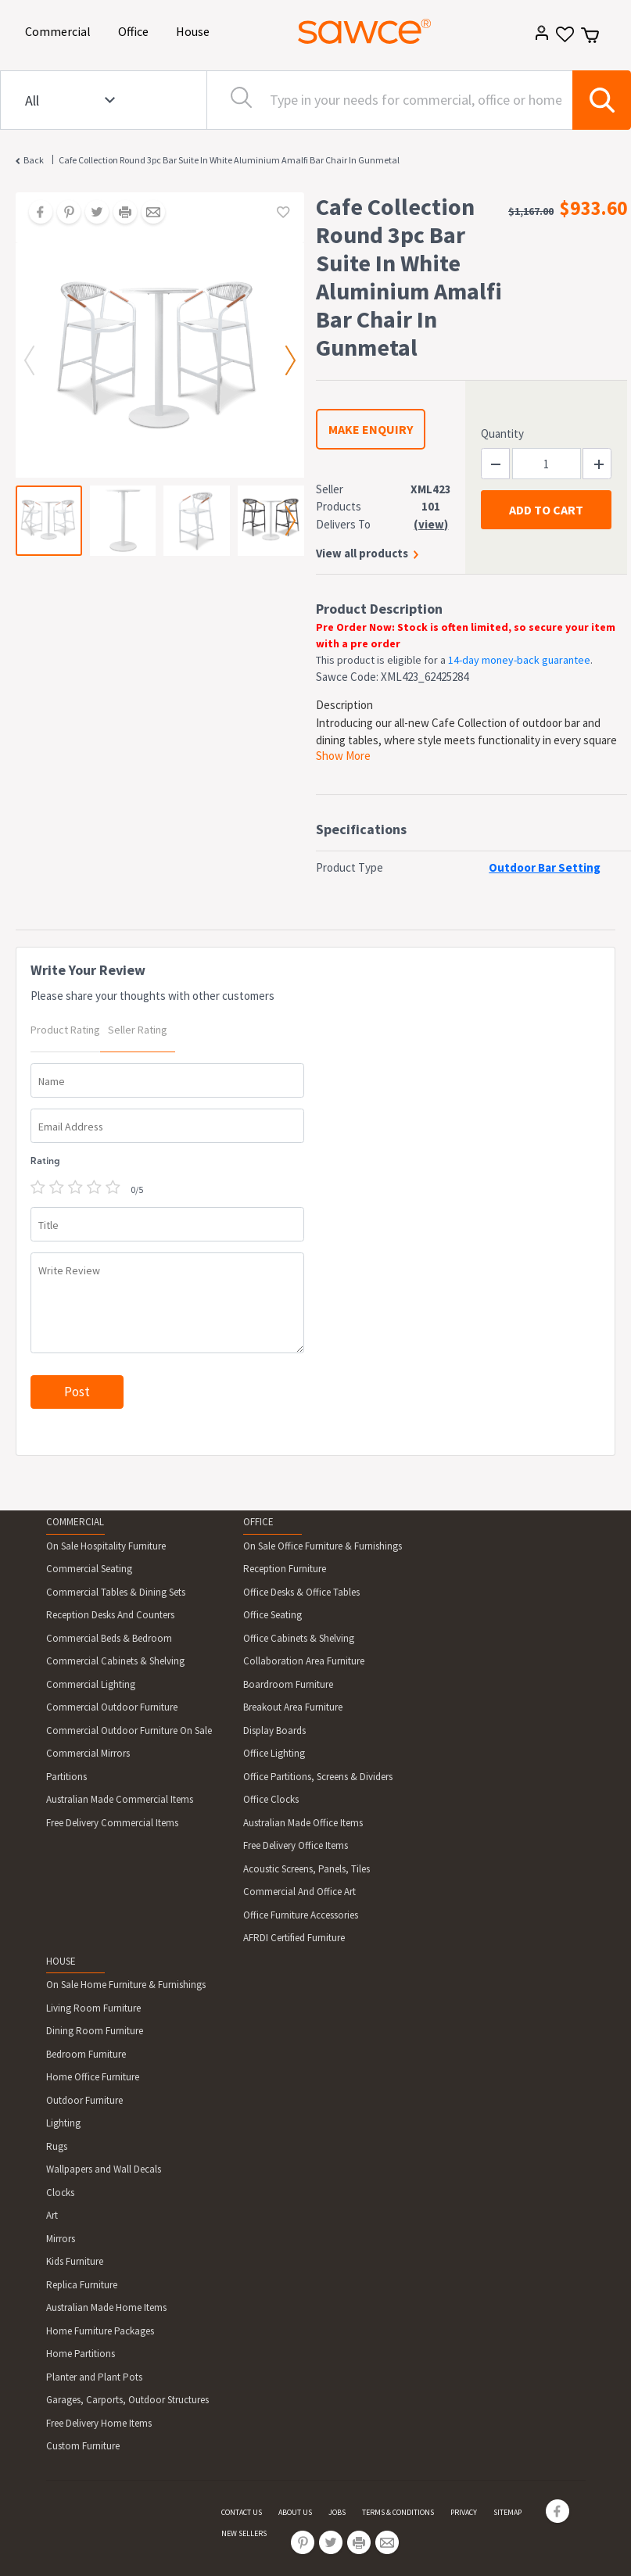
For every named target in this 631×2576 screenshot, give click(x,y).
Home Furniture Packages (100, 2331)
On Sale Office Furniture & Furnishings (322, 1546)
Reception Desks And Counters (110, 1614)
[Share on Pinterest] (63, 213)
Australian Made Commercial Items (119, 1799)
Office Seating (272, 1614)
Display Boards (274, 1730)
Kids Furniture (74, 2261)
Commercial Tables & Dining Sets (115, 1592)
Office (136, 30)
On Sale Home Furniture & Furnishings (126, 1984)
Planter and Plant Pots (94, 2377)
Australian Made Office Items (303, 1822)
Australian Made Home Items (106, 2307)
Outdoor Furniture (84, 2100)
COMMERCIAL (75, 1521)
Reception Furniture (284, 1568)
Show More (343, 755)
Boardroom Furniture (288, 1684)
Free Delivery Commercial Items (112, 1822)
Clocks (60, 2192)
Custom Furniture (83, 2445)
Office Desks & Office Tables (301, 1592)
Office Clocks (271, 1799)
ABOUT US (295, 2512)
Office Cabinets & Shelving (298, 1638)
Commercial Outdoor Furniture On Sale (129, 1730)
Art (52, 2215)
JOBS (337, 2512)
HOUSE (61, 1961)
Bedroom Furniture (86, 2054)
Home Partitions (80, 2353)
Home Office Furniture (92, 2076)
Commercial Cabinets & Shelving (115, 1661)
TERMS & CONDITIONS (398, 2512)
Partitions (66, 1776)
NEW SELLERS (244, 2533)
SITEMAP (507, 2512)
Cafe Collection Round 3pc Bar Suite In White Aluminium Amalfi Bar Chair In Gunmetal (229, 160)
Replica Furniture (81, 2284)
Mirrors (60, 2238)
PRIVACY (463, 2512)
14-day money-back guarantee (519, 660)
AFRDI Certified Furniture (294, 1937)
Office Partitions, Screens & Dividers (318, 1776)
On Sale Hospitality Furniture (106, 1546)
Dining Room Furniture (94, 2030)
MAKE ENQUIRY (370, 429)
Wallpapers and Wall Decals (103, 2169)
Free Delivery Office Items (295, 1845)
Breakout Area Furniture (292, 1707)
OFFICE (258, 1521)
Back (33, 160)
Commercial (60, 30)
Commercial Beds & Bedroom (109, 1638)
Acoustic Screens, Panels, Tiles (306, 1869)
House (195, 30)
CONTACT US (241, 2512)
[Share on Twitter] (91, 213)
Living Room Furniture (93, 2008)
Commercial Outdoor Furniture (111, 1707)
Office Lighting (274, 1753)
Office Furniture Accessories (300, 1915)
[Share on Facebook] (35, 213)
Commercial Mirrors (88, 1753)
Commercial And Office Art (299, 1891)
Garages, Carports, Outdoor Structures (127, 2399)
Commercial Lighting (90, 1684)
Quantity (502, 433)
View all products (362, 553)
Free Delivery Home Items (99, 2423)
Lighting (63, 2123)
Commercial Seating (89, 1568)
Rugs (56, 2146)
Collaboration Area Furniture (303, 1661)
